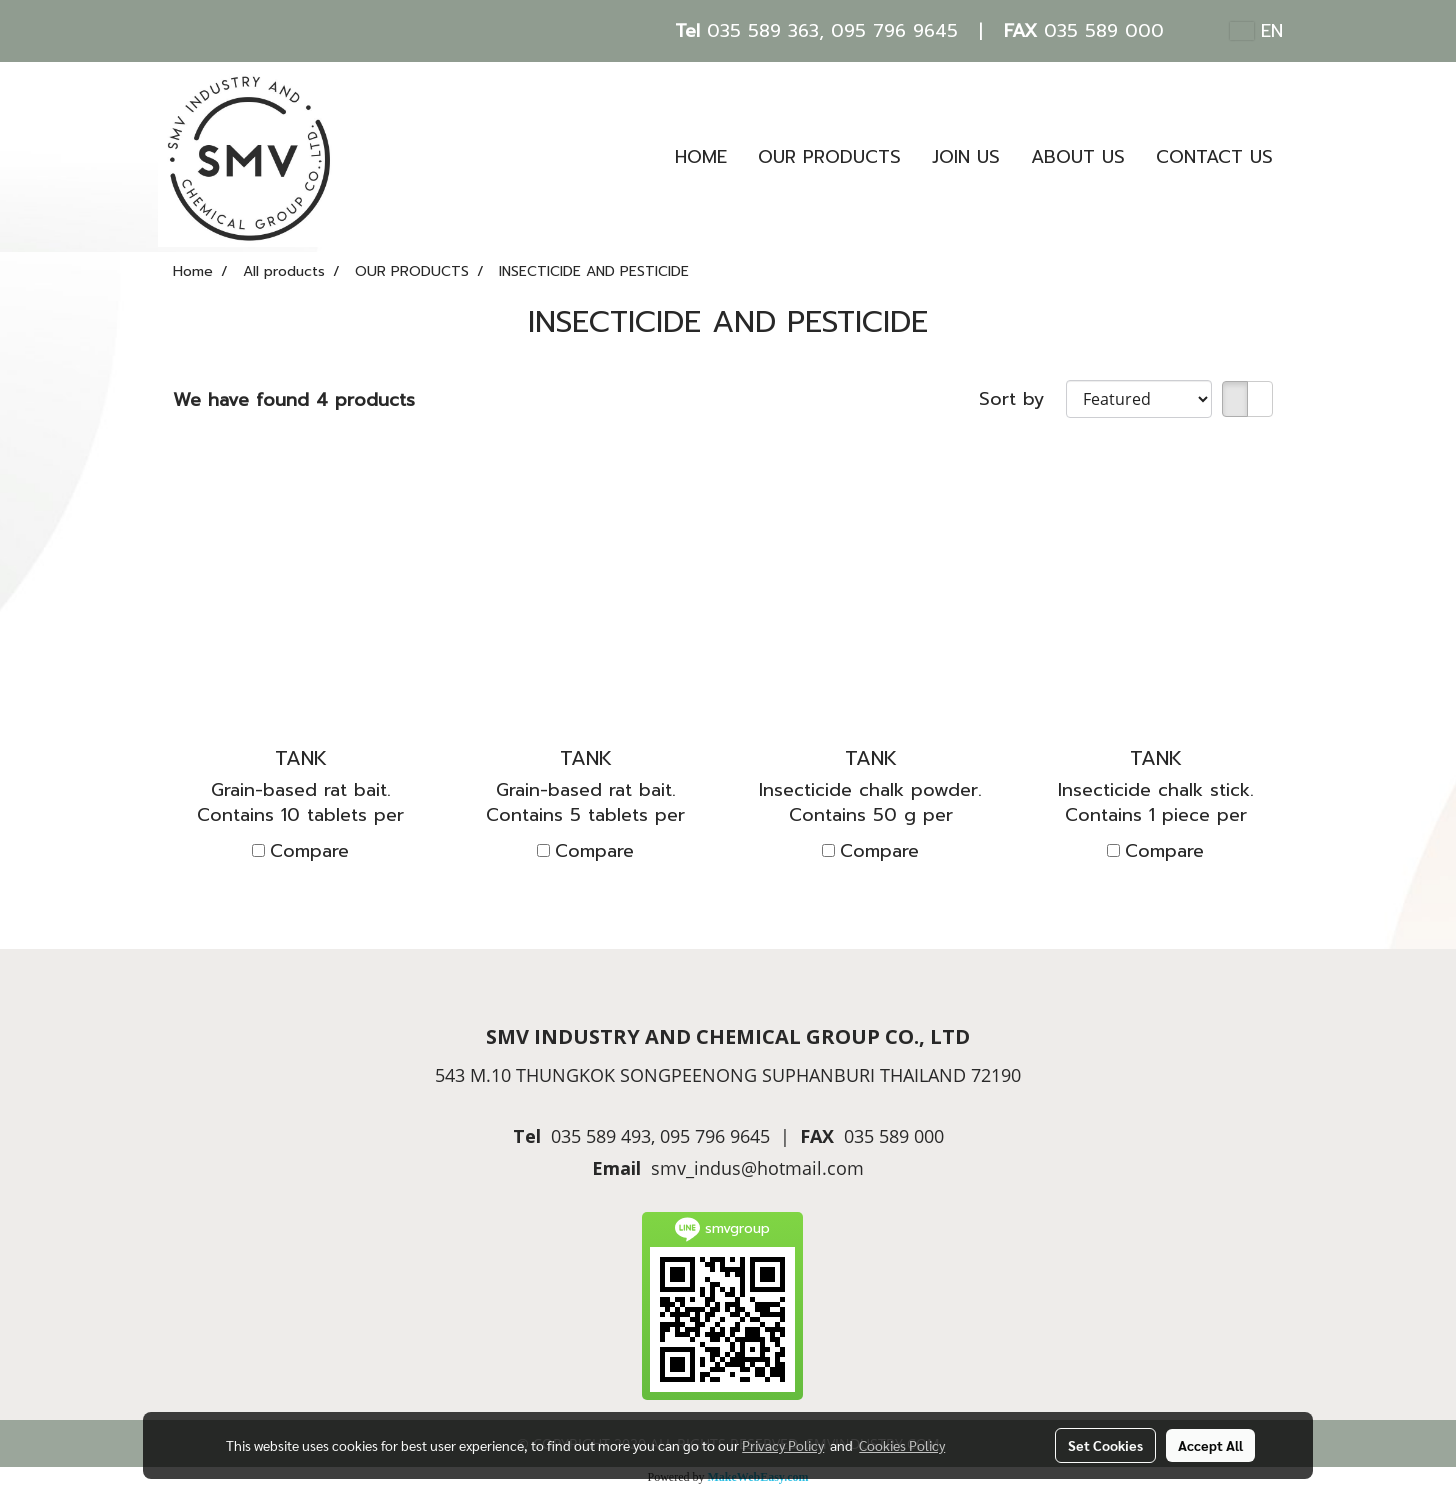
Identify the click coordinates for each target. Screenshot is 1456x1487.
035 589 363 (763, 31)
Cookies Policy (902, 1445)
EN (1256, 31)
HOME (701, 157)
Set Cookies (1105, 1445)
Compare (309, 851)
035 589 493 (601, 1136)
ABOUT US (1078, 157)
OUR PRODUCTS (829, 157)
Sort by (1022, 399)
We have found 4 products (294, 400)
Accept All (1210, 1445)
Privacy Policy (783, 1445)
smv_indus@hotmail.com (757, 1168)
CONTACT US (1214, 157)
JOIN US (966, 157)
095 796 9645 (894, 31)
